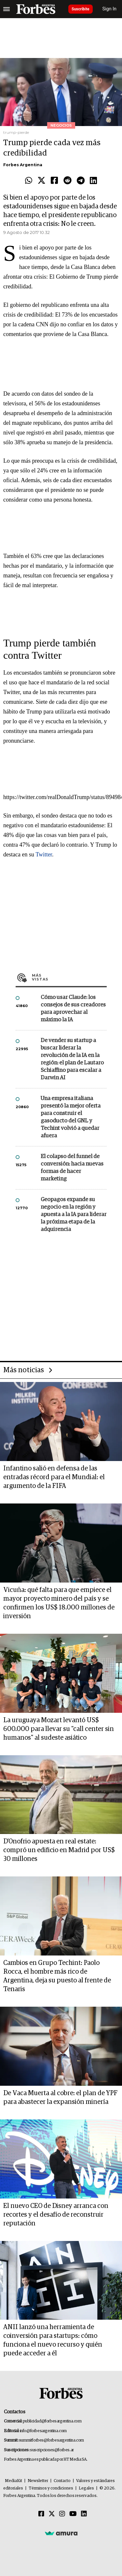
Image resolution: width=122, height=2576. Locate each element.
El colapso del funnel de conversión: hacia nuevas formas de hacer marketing (72, 1168)
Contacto (62, 2481)
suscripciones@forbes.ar (52, 2450)
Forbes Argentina (22, 164)
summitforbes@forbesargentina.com (51, 2440)
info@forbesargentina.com (43, 2431)
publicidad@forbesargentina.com (52, 2421)
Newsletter (38, 2481)
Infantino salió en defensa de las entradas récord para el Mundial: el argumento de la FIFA (54, 1477)
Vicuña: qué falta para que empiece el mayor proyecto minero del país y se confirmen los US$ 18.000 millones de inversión (59, 1603)
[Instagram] (62, 2514)
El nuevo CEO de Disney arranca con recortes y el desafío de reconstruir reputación (55, 2215)
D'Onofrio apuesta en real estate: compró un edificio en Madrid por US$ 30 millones (59, 1850)
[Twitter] (51, 2514)
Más (69, 977)
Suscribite (80, 9)
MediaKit (13, 2481)
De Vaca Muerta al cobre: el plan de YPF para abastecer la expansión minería (60, 2097)
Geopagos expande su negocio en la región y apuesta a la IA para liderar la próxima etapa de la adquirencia (73, 1214)
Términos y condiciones (51, 2488)
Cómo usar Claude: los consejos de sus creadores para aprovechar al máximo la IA (73, 1009)
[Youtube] (73, 2514)
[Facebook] (41, 2514)
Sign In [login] (109, 9)
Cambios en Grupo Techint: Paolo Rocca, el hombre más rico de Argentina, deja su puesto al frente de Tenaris (57, 1976)
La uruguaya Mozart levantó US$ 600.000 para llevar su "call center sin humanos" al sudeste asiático (58, 1729)
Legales (86, 2488)
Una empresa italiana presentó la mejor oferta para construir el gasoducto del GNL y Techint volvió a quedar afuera (71, 1117)
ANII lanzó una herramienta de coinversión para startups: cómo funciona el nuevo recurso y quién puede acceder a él (52, 2340)
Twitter (43, 854)
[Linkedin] (84, 2514)
